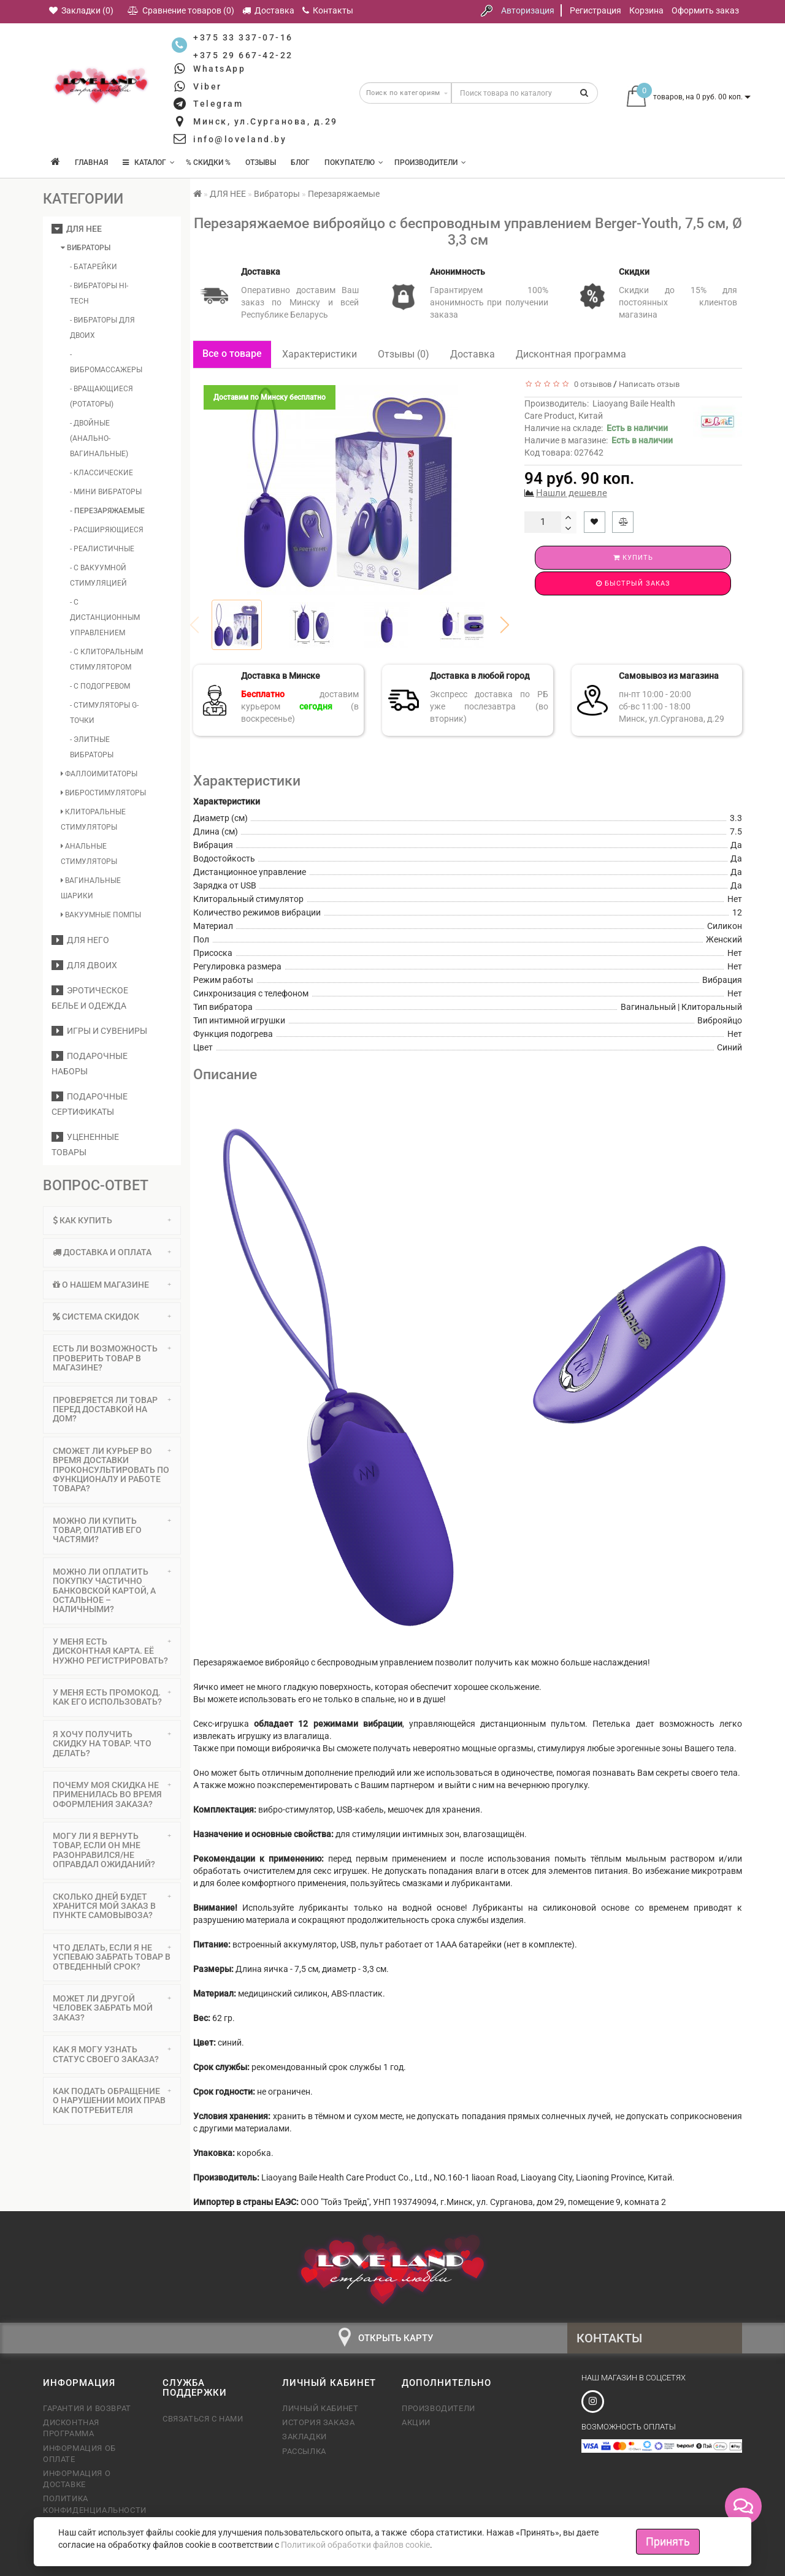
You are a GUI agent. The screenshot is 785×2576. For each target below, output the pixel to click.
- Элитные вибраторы (91, 747)
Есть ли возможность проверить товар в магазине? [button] (112, 1357)
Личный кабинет (320, 2408)
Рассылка (304, 2451)
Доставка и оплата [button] (112, 1252)
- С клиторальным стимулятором (106, 659)
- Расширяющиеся (107, 530)
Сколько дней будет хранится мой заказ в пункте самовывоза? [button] (112, 1906)
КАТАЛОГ (149, 162)
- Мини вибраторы (106, 491)
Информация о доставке (76, 2479)
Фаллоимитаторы (99, 774)
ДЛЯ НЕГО (80, 940)
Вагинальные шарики (91, 888)
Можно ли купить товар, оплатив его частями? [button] (112, 1530)
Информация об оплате (79, 2454)
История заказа (318, 2422)
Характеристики (319, 354)
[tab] (112, 1220)
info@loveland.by (239, 139)
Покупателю (353, 162)
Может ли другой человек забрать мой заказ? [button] (112, 2007)
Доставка (472, 354)
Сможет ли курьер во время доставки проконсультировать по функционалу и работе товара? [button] (112, 1470)
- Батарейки (93, 266)
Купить (633, 558)
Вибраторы (85, 247)
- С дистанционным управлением (105, 617)
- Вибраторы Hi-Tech (99, 293)
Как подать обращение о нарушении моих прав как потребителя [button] (112, 2100)
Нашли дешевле (571, 493)
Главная (91, 162)
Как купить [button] (112, 1220)
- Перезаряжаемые (107, 510)
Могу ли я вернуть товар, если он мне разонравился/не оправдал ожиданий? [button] (112, 1850)
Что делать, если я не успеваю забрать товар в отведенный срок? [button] (112, 1957)
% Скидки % (208, 162)
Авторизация (527, 10)
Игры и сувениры (99, 1031)
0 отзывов (590, 384)
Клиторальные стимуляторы (93, 819)
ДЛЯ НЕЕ (77, 229)
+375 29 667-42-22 (243, 55)
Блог (300, 162)
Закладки (304, 2436)
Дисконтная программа (571, 354)
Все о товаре (232, 353)
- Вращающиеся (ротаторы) (101, 396)
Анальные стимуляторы (89, 854)
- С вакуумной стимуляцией (98, 575)
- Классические (101, 472)
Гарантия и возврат (87, 2408)
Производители (430, 162)
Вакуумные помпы (101, 915)
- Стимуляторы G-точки (104, 713)
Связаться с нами (203, 2418)
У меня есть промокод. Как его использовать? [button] (112, 1697)
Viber (207, 86)
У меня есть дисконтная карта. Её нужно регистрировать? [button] (112, 1651)
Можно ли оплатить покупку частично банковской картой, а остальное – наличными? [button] (112, 1591)
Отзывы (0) (403, 354)
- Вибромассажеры (106, 362)
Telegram (218, 104)
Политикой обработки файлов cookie (355, 2545)
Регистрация (595, 10)
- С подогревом (100, 686)
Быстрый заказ (633, 583)
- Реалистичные (102, 549)
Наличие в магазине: (598, 440)
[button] (505, 625)
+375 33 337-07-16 (243, 37)
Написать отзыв (649, 384)
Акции (416, 2422)
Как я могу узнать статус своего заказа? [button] (112, 2053)
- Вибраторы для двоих (102, 328)
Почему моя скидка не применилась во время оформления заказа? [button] (112, 1794)
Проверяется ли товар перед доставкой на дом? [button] (112, 1409)
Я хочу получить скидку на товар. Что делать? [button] (112, 1743)
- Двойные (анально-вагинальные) (99, 438)
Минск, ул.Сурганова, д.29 (265, 121)
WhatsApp (219, 69)
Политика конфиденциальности (93, 2504)
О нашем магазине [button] (112, 1285)
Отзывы (260, 162)
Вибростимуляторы (103, 793)
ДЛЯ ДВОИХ (84, 965)
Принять (668, 2541)
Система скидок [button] (112, 1316)
